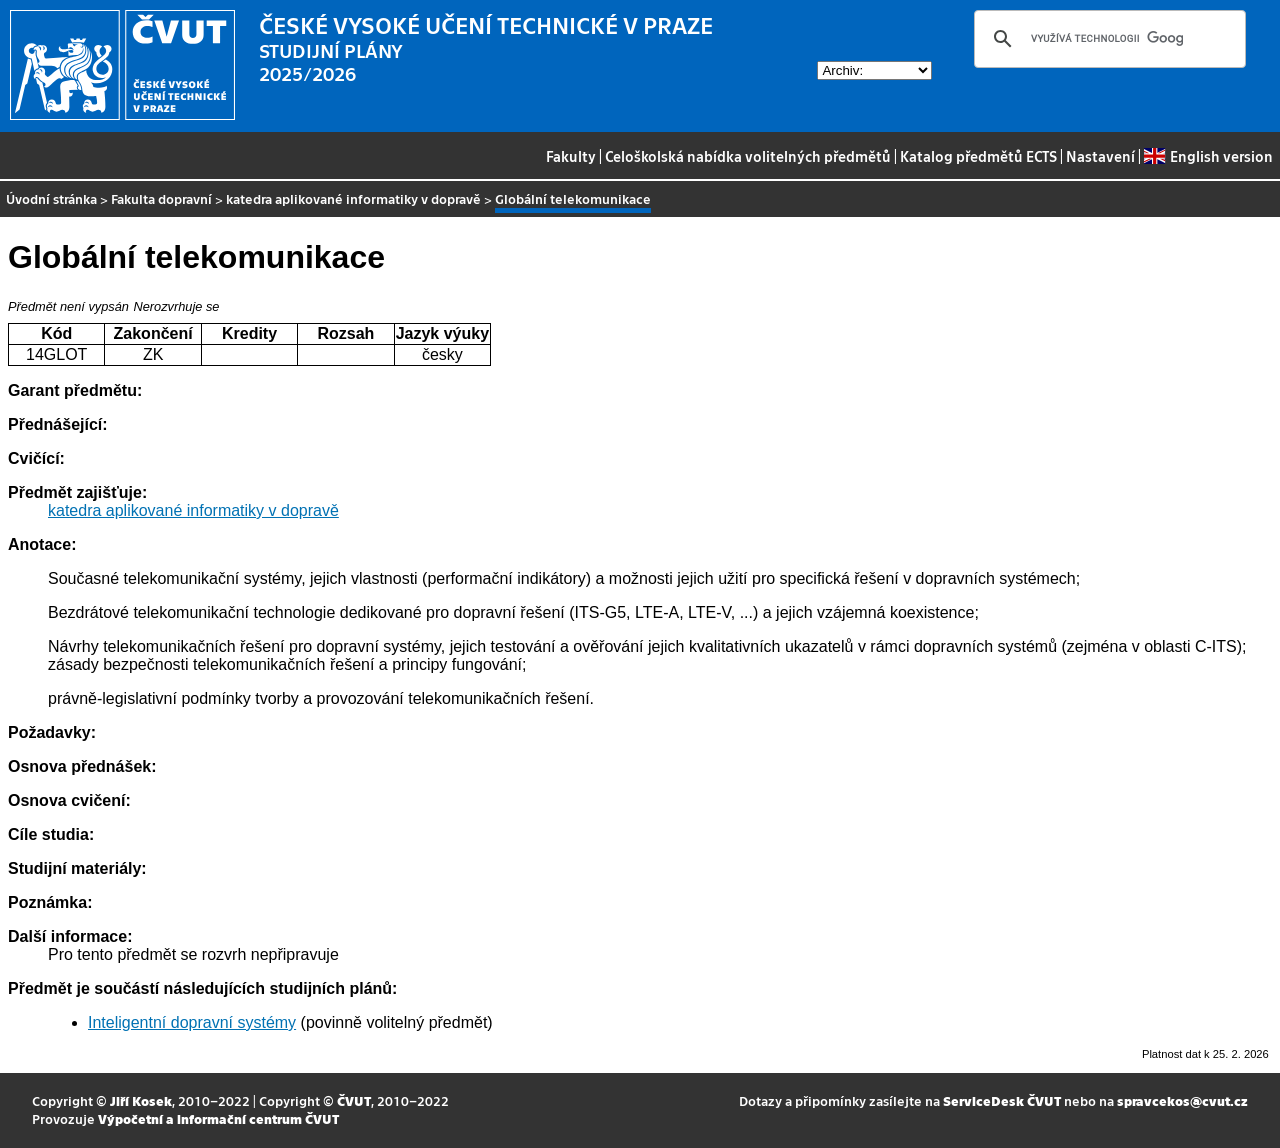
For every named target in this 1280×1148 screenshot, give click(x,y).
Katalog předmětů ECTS (978, 156)
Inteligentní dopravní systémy (192, 1022)
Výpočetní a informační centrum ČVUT (218, 1118)
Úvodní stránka (51, 198)
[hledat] (1107, 39)
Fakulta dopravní (161, 198)
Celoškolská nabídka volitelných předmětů (748, 156)
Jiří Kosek (141, 1100)
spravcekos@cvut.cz (1182, 1100)
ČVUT (354, 1100)
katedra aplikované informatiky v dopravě (353, 198)
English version (1208, 156)
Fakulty (571, 156)
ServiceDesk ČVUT (1002, 1100)
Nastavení (1100, 156)
